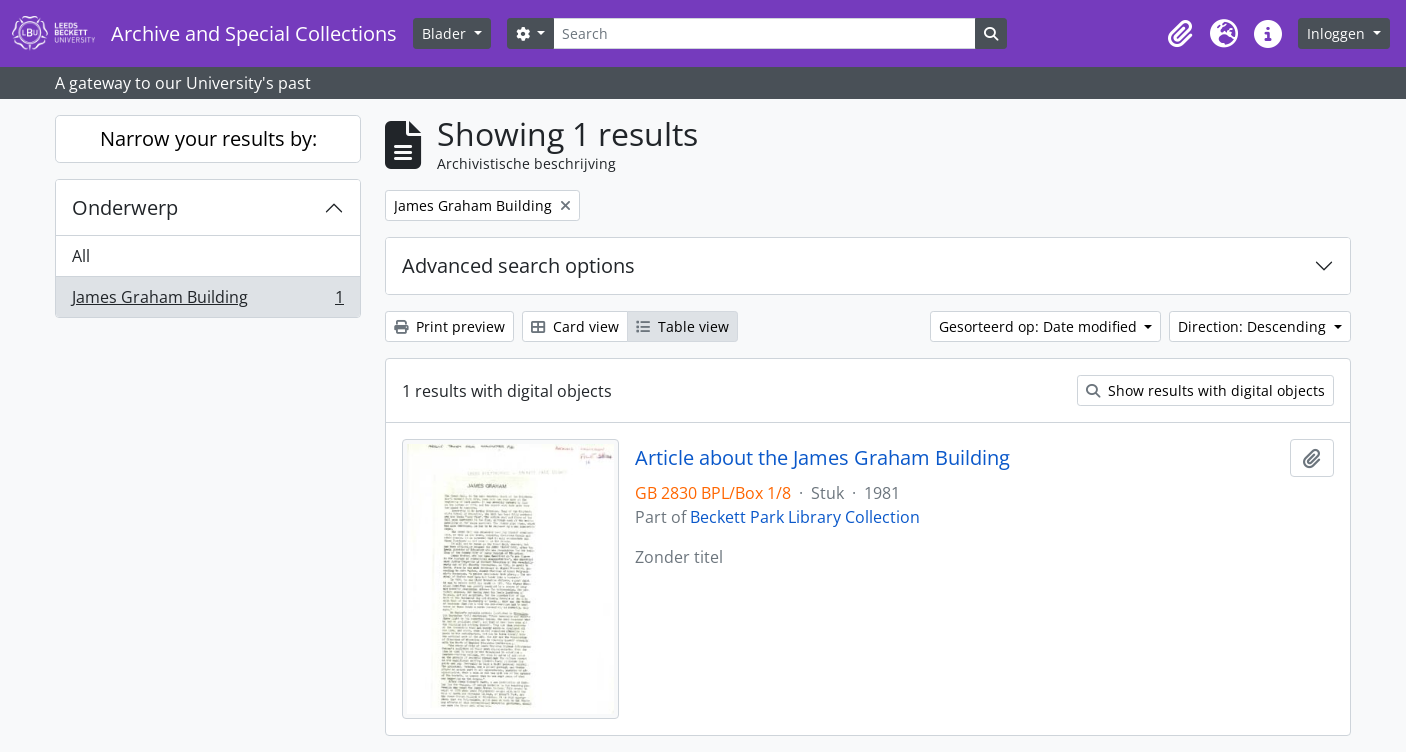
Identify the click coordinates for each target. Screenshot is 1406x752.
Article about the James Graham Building (822, 458)
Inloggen (1338, 33)
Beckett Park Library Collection (805, 517)
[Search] (764, 33)
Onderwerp (125, 207)
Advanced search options (518, 265)
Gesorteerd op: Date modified (1040, 326)
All (81, 256)
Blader (446, 33)
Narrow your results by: (208, 138)
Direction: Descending (1254, 326)
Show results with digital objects (1205, 390)
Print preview (449, 326)
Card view (575, 326)
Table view (682, 326)
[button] (1180, 34)
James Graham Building (207, 301)
